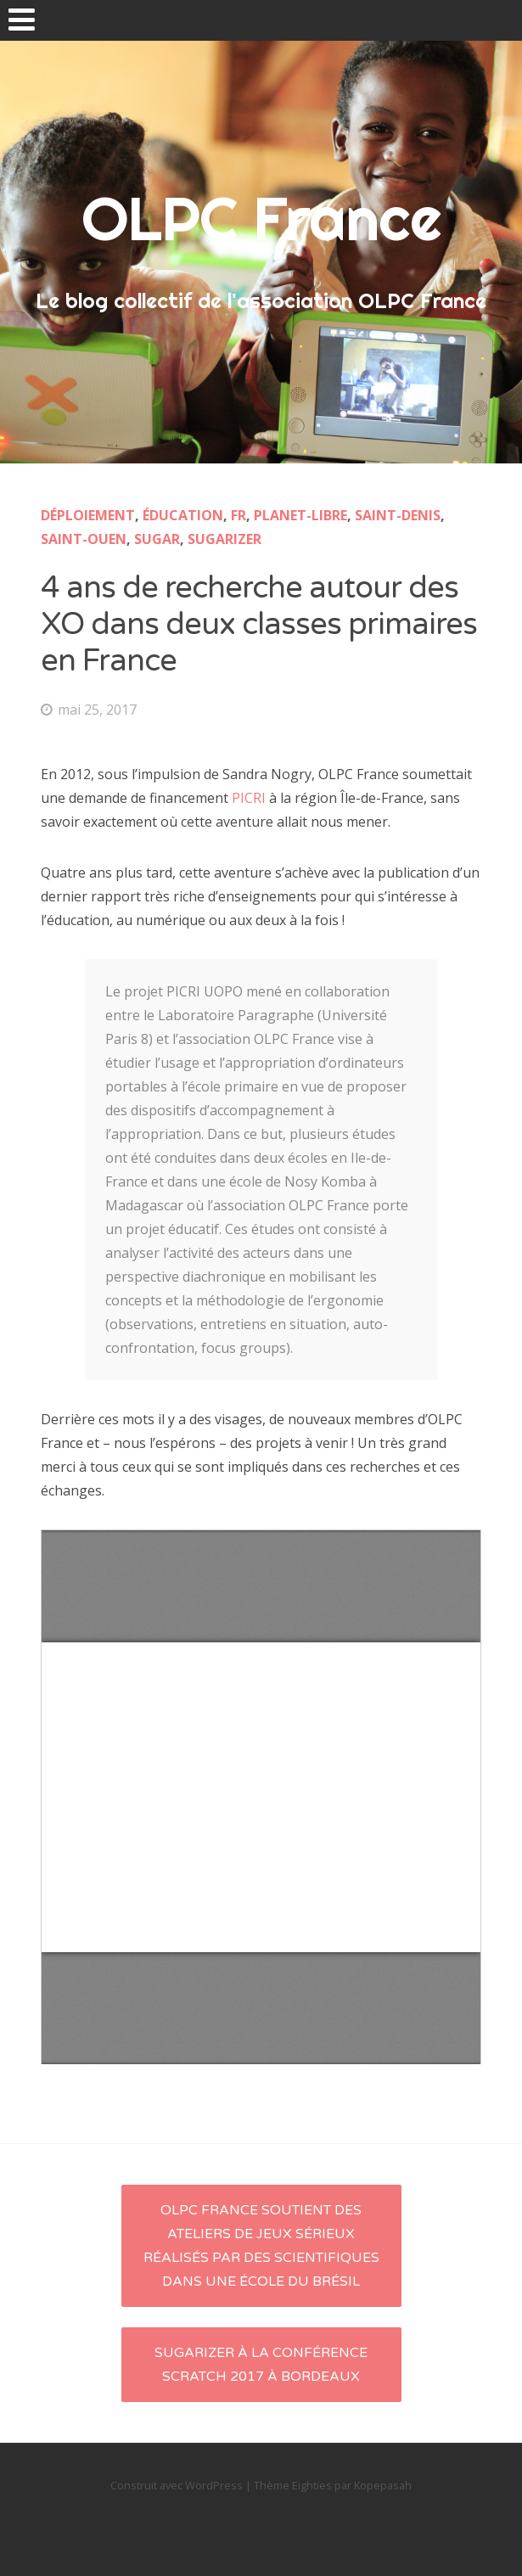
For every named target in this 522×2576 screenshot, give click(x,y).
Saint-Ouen (83, 539)
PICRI (249, 798)
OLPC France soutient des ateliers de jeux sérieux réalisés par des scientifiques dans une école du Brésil (261, 2246)
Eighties (312, 2485)
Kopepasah (383, 2485)
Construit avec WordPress (176, 2485)
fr (238, 515)
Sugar (157, 539)
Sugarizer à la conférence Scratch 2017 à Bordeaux (261, 2364)
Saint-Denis (398, 515)
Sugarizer (224, 539)
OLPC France (261, 218)
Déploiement (88, 515)
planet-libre (300, 515)
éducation (183, 515)
